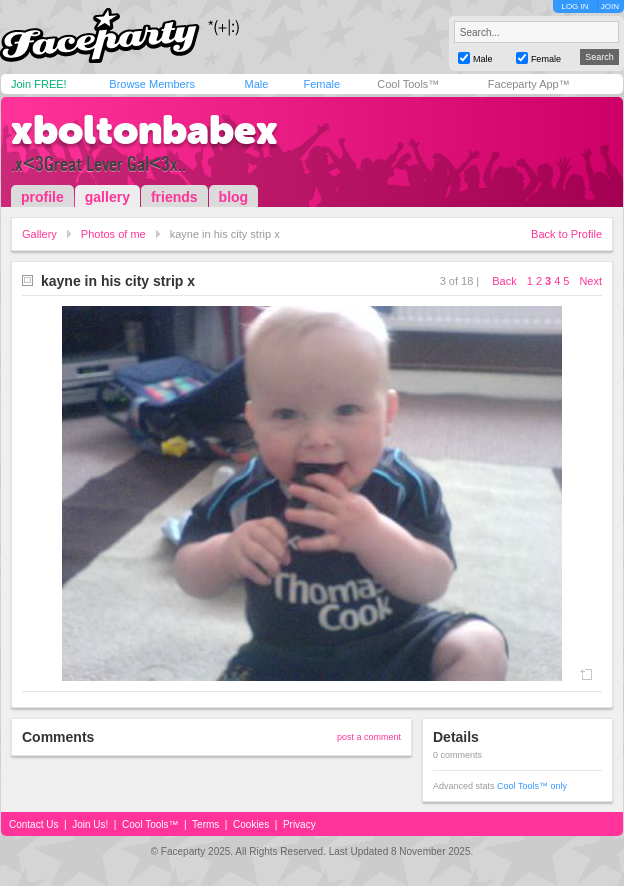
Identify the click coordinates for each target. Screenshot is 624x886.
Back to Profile (566, 234)
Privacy (299, 824)
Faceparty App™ (529, 84)
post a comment (369, 737)
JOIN (610, 6)
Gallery (39, 234)
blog (234, 197)
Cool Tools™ (408, 84)
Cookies (251, 824)
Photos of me (113, 234)
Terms (205, 824)
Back (504, 281)
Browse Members (152, 84)
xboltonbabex (144, 130)
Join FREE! (39, 84)
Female (321, 84)
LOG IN (574, 6)
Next (590, 281)
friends (174, 197)
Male (256, 84)
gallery (107, 197)
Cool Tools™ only (532, 786)
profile (42, 197)
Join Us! (90, 824)
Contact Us (33, 824)
